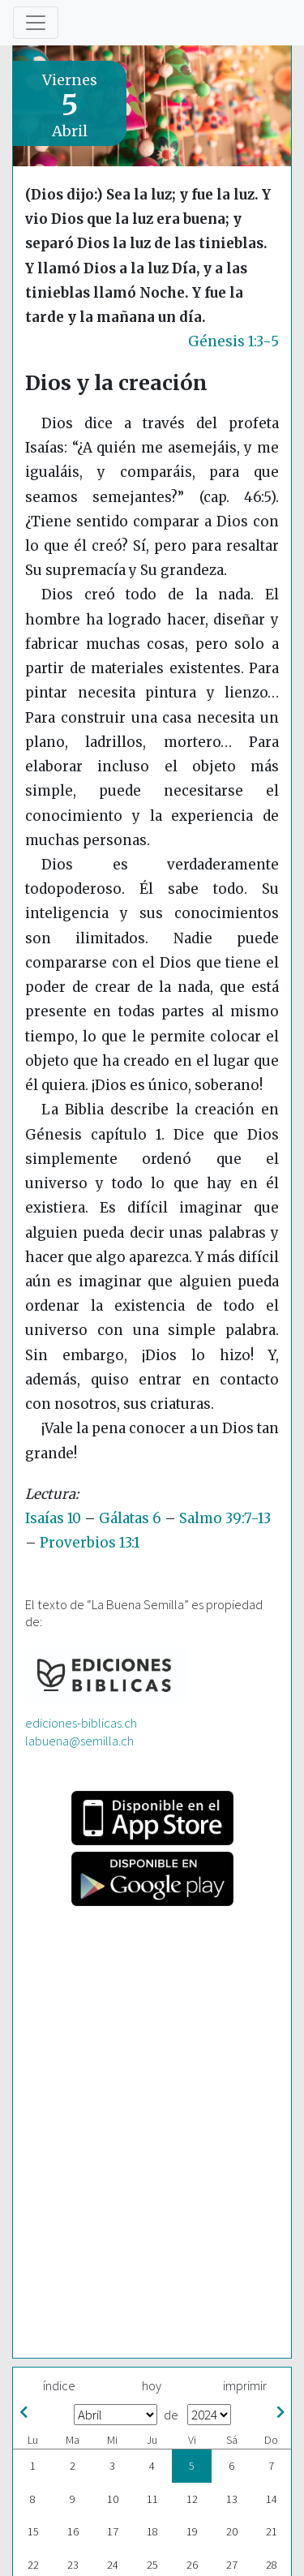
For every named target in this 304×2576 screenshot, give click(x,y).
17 (112, 2531)
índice (59, 2385)
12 (192, 2499)
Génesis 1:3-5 (233, 341)
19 (192, 2531)
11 (152, 2499)
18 (152, 2531)
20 (232, 2531)
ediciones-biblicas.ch (81, 1723)
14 (271, 2499)
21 (271, 2531)
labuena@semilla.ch (79, 1741)
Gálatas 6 (130, 1518)
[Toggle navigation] (35, 22)
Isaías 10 (53, 1518)
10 (112, 2499)
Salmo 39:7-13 (225, 1518)
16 (73, 2531)
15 (33, 2531)
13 (232, 2499)
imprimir (245, 2385)
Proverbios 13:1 (89, 1543)
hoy (151, 2385)
